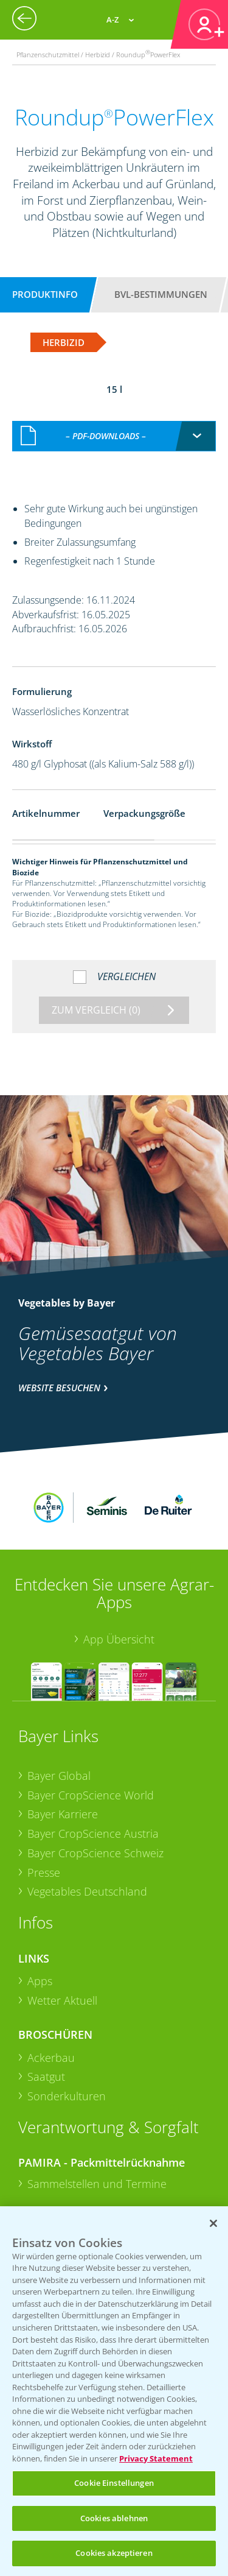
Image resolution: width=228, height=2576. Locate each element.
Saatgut (46, 1996)
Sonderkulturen (66, 2015)
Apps (39, 1901)
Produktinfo (45, 294)
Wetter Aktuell (62, 1920)
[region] (114, 2391)
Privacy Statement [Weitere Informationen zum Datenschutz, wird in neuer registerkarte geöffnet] (156, 2458)
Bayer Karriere (62, 1734)
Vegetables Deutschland (87, 1811)
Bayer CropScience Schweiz (95, 1772)
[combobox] (114, 423)
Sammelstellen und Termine (97, 2103)
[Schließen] (213, 2223)
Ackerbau (51, 1977)
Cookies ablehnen (114, 2518)
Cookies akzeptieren (113, 2552)
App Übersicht (118, 1559)
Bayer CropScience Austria (93, 1753)
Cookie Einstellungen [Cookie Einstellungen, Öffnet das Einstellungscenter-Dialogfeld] (114, 2482)
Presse (43, 1792)
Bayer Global (59, 1695)
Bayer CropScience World (90, 1714)
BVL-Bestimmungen (160, 294)
